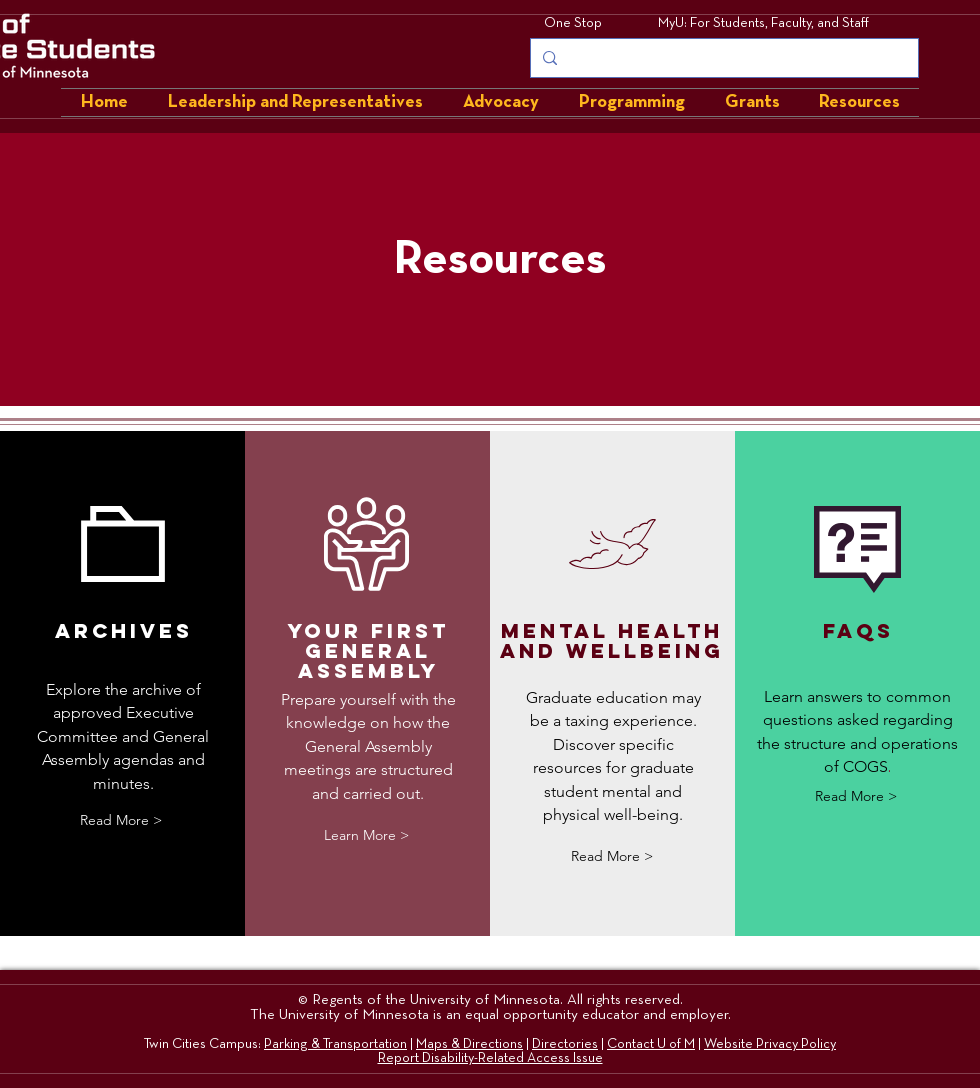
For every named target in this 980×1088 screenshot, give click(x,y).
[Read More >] (121, 820)
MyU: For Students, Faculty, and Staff (763, 23)
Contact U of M (651, 1044)
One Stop (573, 23)
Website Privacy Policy (770, 1044)
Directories (565, 1044)
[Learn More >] (366, 835)
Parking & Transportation (335, 1044)
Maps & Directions (469, 1044)
